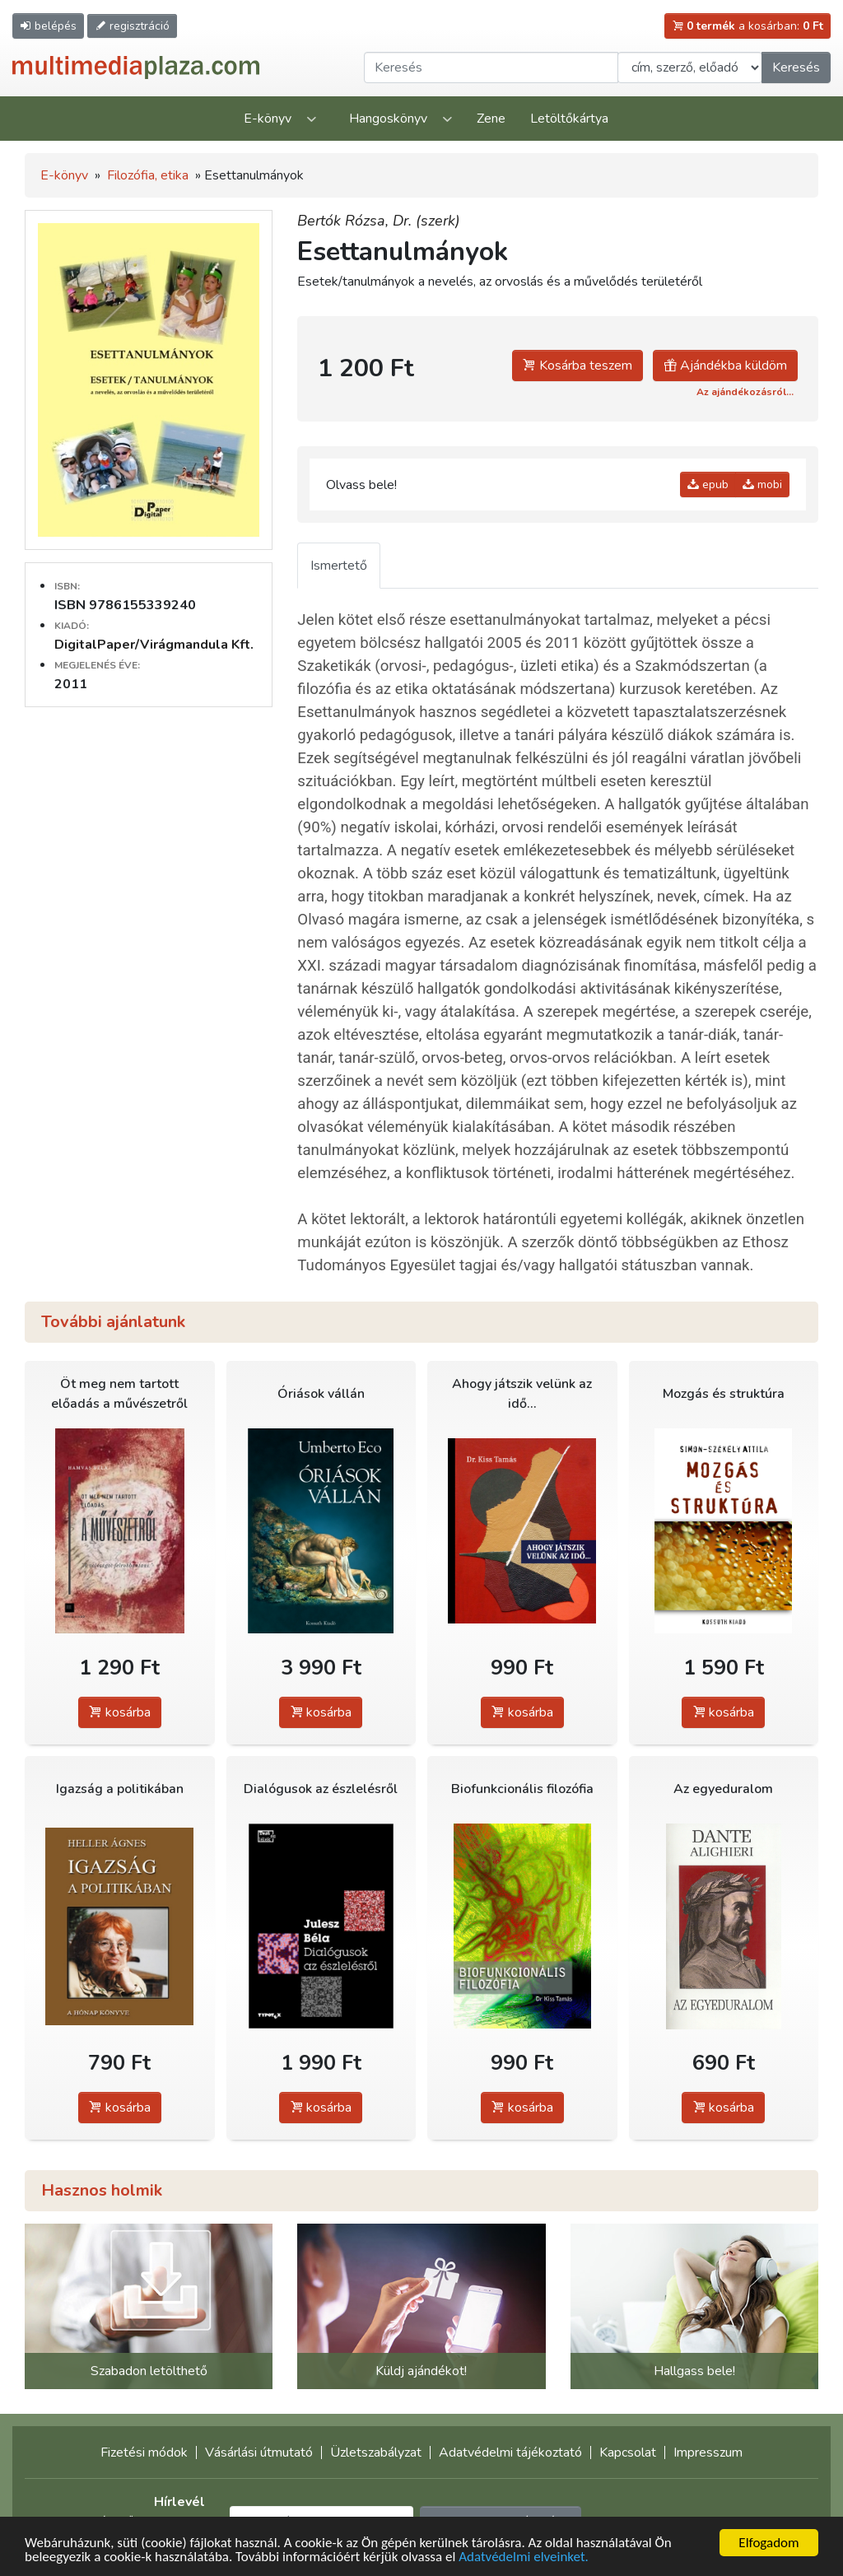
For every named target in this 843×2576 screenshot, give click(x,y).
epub (708, 484)
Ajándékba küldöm (725, 365)
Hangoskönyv (388, 118)
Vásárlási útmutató (259, 2452)
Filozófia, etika (148, 175)
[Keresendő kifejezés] (491, 67)
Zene (491, 118)
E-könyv (267, 118)
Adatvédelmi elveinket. (524, 2557)
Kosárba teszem (577, 365)
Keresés (796, 67)
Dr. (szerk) (426, 221)
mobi (762, 484)
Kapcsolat (627, 2452)
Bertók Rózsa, (345, 221)
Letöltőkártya (569, 118)
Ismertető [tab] (338, 566)
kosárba (120, 1712)
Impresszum (708, 2452)
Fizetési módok (144, 2452)
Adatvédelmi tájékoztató (510, 2452)
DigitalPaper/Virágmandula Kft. (154, 645)
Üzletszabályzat (376, 2452)
